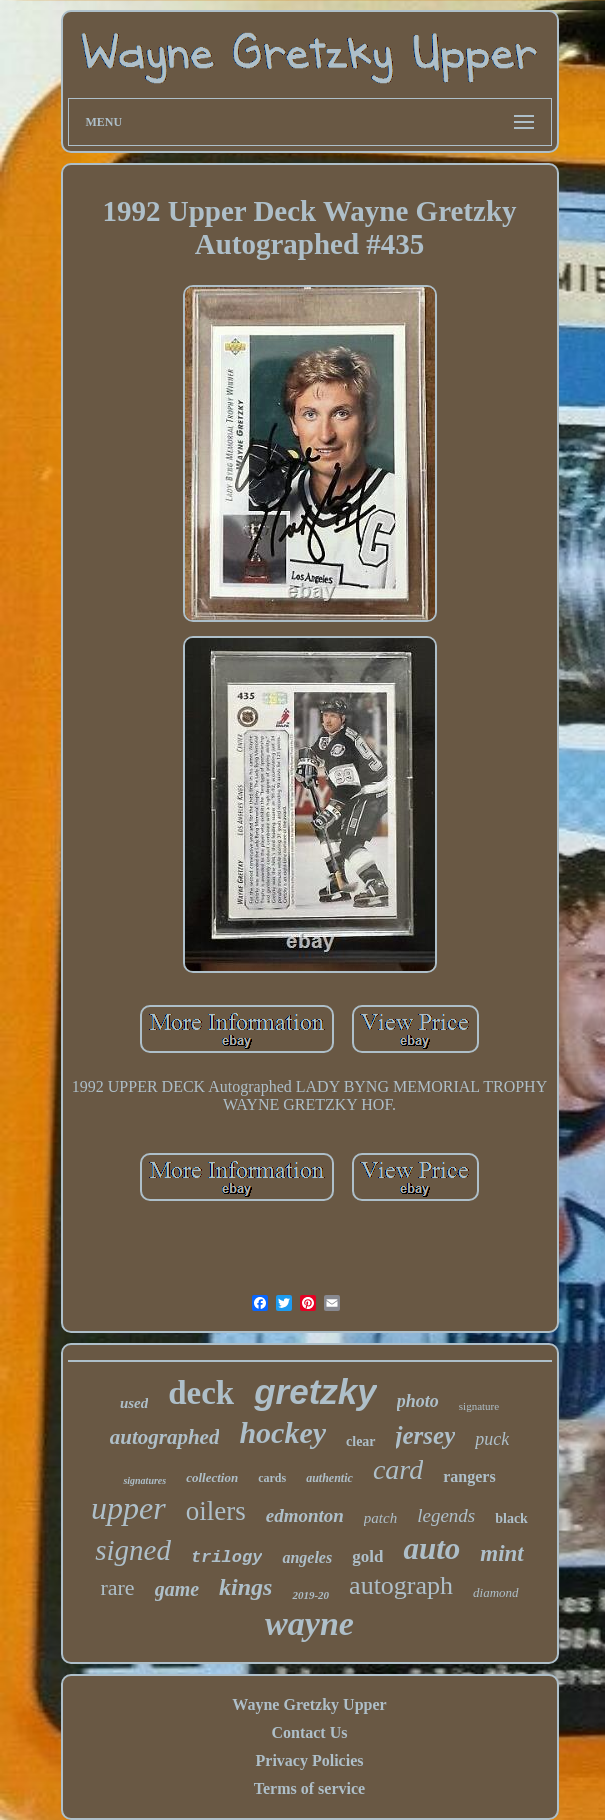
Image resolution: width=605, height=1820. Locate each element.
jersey (426, 1435)
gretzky (315, 1391)
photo (418, 1401)
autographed (165, 1437)
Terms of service (309, 1788)
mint (501, 1553)
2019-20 (310, 1595)
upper (128, 1508)
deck (201, 1393)
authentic (329, 1478)
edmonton (305, 1515)
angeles (307, 1557)
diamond (496, 1592)
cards (272, 1478)
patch (380, 1518)
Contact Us (309, 1732)
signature (479, 1406)
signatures (144, 1480)
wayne (309, 1623)
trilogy (226, 1557)
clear (361, 1441)
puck (492, 1439)
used (134, 1403)
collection (212, 1477)
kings (245, 1587)
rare (117, 1587)
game (177, 1589)
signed (133, 1550)
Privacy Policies (310, 1760)
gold (367, 1556)
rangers (469, 1476)
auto (431, 1548)
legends (446, 1515)
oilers (216, 1511)
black (511, 1518)
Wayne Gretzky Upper (309, 1704)
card (398, 1469)
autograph (401, 1585)
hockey (282, 1432)
